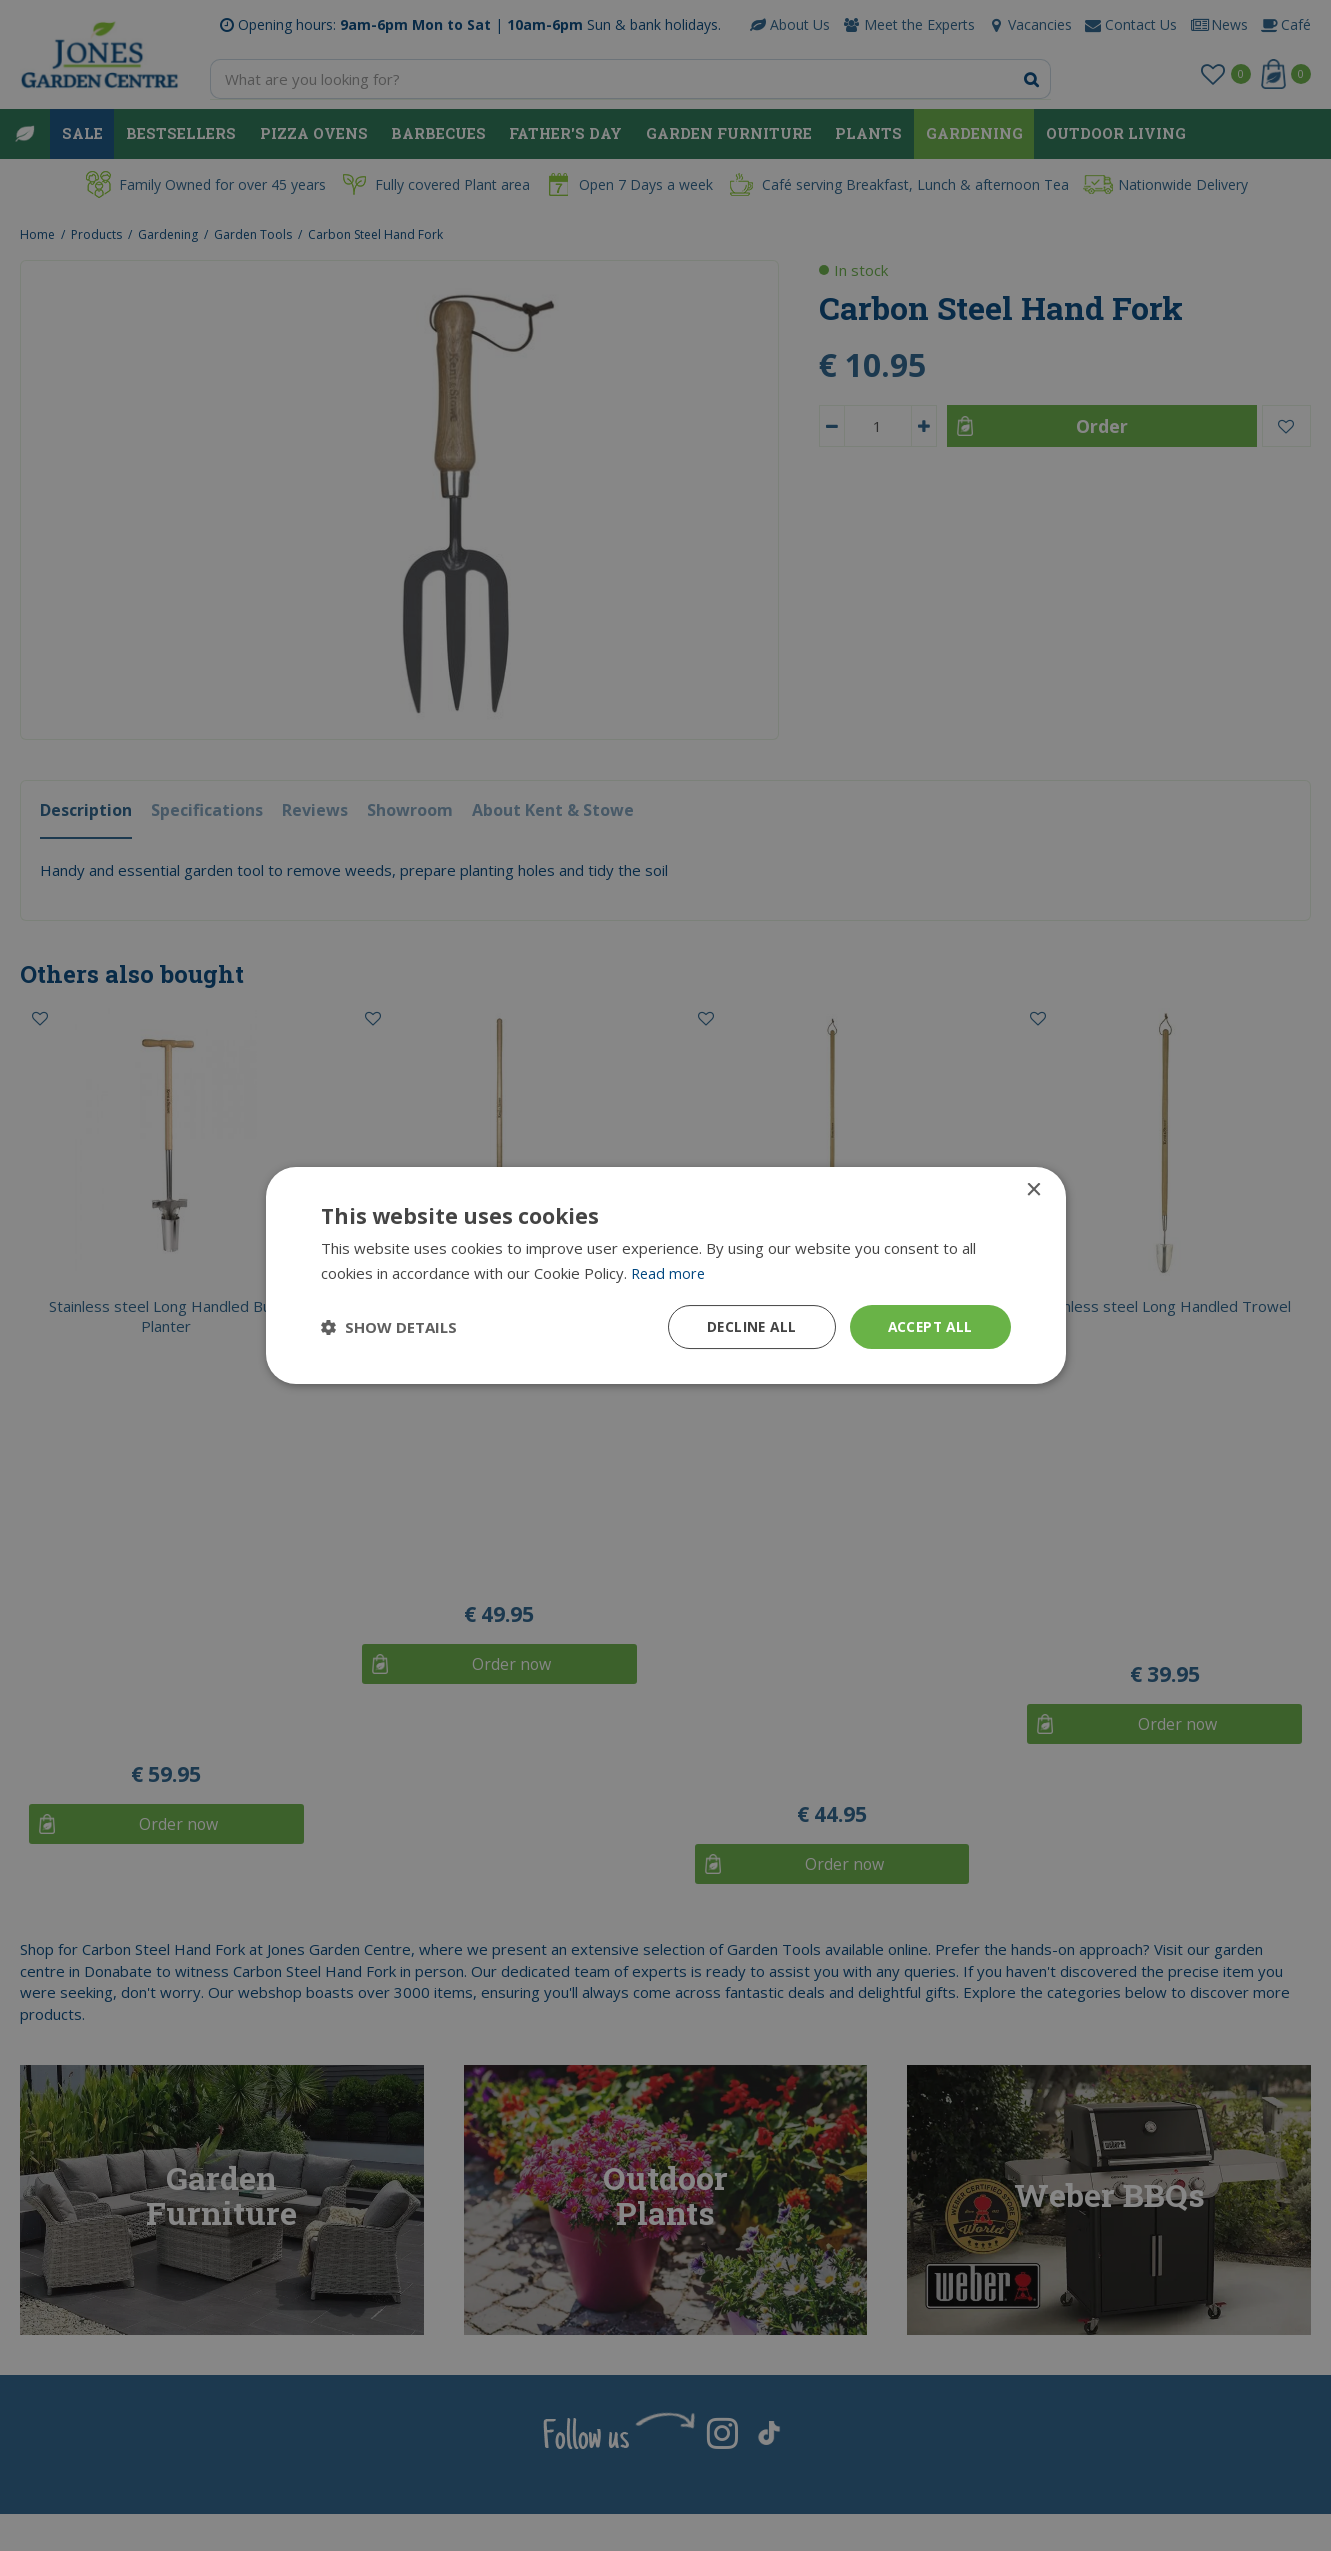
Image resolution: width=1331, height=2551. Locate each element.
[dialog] (665, 1275)
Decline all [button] (746, 1326)
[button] (389, 1327)
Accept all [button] (928, 1326)
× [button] (1033, 1189)
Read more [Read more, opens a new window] (669, 1272)
